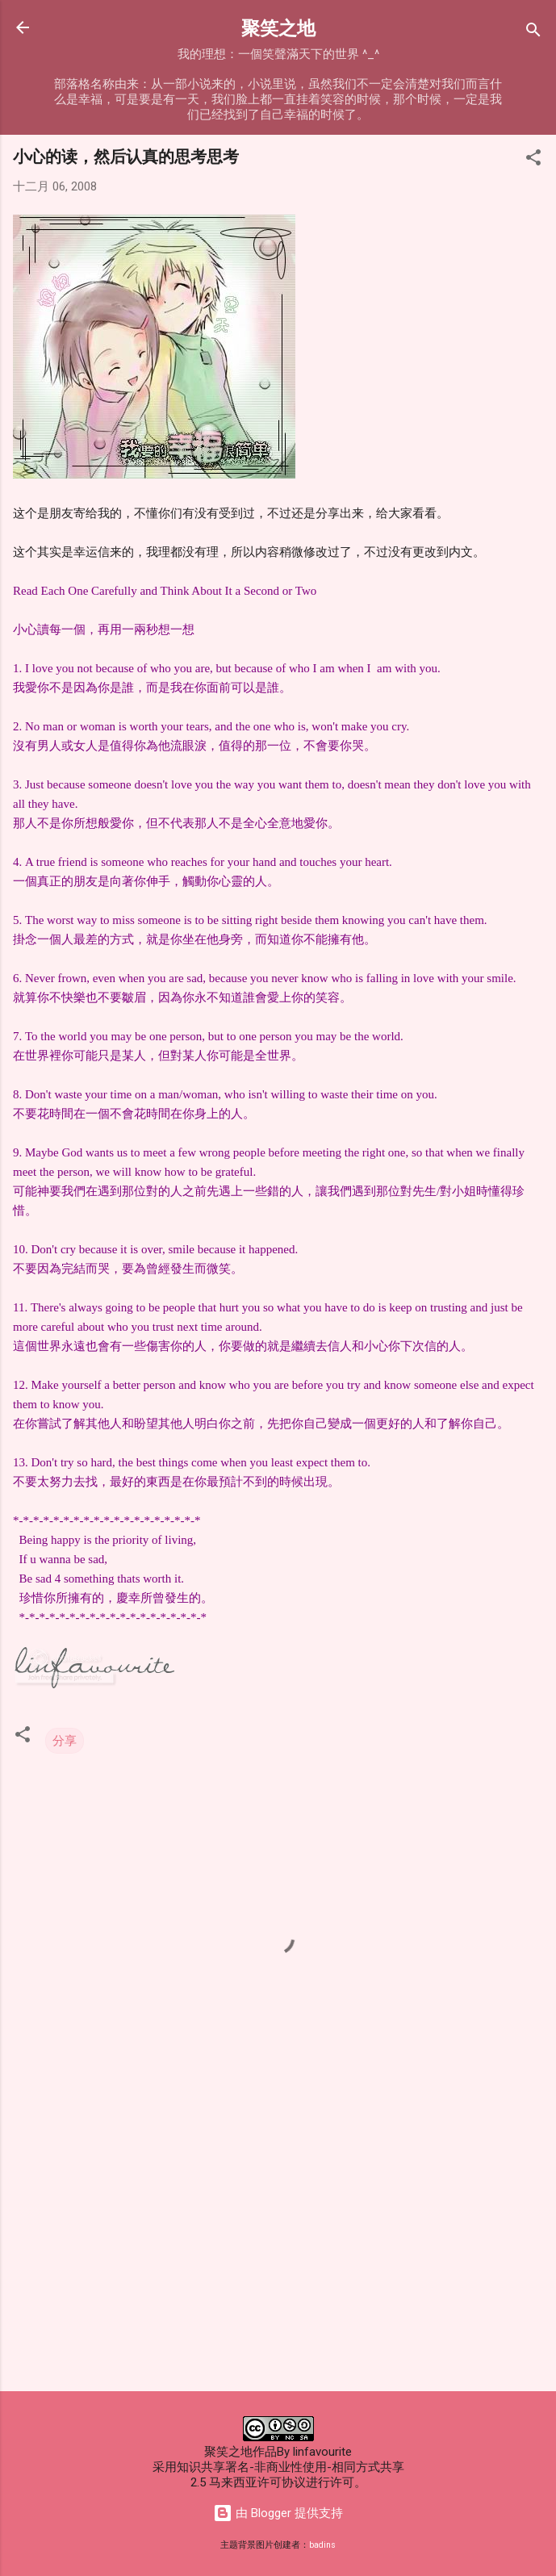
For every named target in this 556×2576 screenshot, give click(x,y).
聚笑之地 (278, 27)
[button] (533, 160)
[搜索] (533, 32)
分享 (64, 1740)
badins (322, 2545)
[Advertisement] (278, 2252)
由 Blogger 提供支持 (278, 2513)
